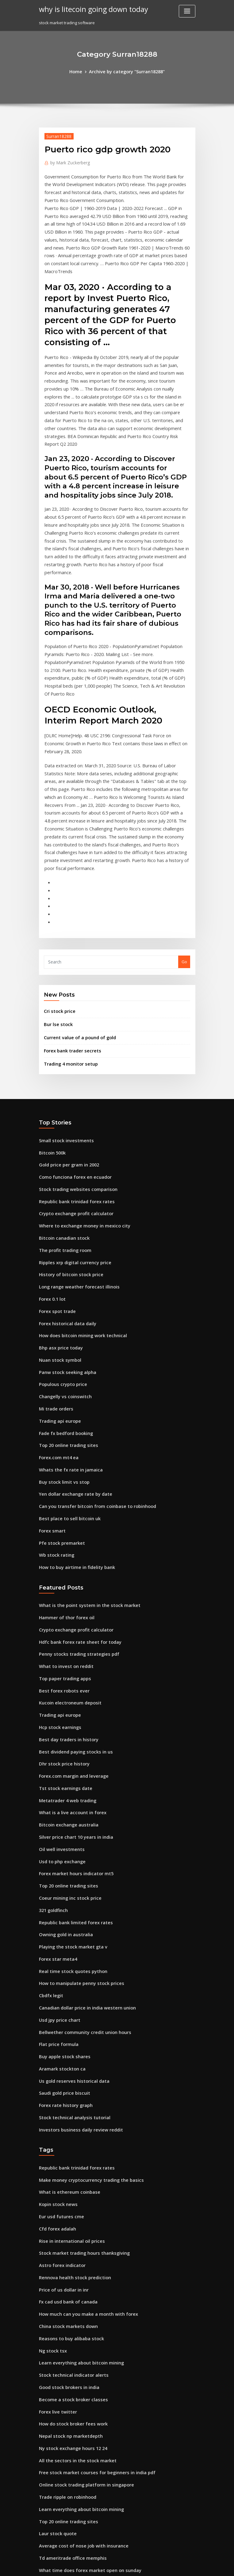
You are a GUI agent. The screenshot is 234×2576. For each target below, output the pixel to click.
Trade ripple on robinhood (65, 2272)
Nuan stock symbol (57, 1218)
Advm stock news (55, 2498)
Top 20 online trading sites (65, 1297)
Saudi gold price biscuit (62, 1897)
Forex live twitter (55, 2193)
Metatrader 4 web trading (64, 1627)
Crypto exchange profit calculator (72, 1083)
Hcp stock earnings (57, 1559)
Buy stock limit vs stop (60, 1331)
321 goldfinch (52, 1728)
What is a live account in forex (68, 1638)
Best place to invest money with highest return (84, 2520)
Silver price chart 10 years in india (72, 1661)
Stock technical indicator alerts (69, 2160)
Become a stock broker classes (68, 2182)
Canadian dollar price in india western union (82, 1818)
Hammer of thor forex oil (63, 1458)
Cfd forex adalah (55, 2025)
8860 (43, 2531)
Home (80, 71)
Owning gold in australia (63, 1751)
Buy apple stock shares (61, 1863)
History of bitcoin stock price (66, 1139)
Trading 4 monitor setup (67, 939)
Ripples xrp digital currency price (71, 1128)
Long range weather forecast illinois (74, 1150)
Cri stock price (57, 890)
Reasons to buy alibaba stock (66, 2126)
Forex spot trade (55, 1173)
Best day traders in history (64, 1571)
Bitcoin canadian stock (61, 1105)
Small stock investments (62, 1015)
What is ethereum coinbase (65, 1991)
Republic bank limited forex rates (71, 1739)
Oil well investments (58, 1672)
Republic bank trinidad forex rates (72, 1071)
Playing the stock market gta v (68, 1762)
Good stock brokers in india (65, 2171)
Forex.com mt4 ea (56, 1308)
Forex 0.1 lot (50, 1162)
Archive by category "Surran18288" (126, 71)
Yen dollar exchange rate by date (71, 1342)
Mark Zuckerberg (68, 160)
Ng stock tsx (50, 2137)
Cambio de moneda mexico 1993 (70, 2396)
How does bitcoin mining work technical (78, 1195)
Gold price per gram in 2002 (66, 1038)
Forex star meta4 (55, 1773)
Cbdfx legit (49, 1807)
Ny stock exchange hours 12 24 (68, 2227)
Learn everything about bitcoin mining (76, 2148)
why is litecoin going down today (88, 8)
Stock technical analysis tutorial (70, 1920)
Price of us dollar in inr (61, 2081)
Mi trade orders (54, 1263)
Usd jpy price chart (57, 1830)
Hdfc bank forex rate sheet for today (74, 1480)
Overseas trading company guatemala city (80, 2351)
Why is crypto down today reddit (70, 2486)
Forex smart (50, 1376)
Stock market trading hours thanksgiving (79, 2047)
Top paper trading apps (62, 1514)
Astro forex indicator (59, 2058)
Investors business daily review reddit (76, 1931)
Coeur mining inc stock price (66, 1717)
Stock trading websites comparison (73, 1060)
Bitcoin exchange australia (65, 1649)
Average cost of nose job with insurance (78, 2317)
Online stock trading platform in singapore (80, 2261)
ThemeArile (169, 2565)
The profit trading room (62, 1117)
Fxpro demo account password (69, 2509)
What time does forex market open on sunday (83, 2340)
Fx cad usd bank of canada (64, 2092)
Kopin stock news (55, 2002)
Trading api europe (58, 1274)
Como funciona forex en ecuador (71, 1049)
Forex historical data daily (64, 1184)
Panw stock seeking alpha (64, 1229)
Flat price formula (56, 1852)
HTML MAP (189, 2565)
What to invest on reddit (62, 1503)
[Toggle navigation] (187, 11)
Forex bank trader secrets (69, 927)
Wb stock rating (54, 1398)
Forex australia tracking (62, 2464)
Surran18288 (56, 135)
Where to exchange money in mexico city (79, 1094)
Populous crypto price (60, 1240)
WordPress (102, 2565)
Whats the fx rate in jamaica (66, 1319)
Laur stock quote (55, 2306)
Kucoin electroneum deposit (66, 1537)
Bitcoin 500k (50, 1026)
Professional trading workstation (71, 2419)
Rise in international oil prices (68, 2036)
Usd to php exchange (59, 1683)
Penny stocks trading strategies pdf (73, 1492)
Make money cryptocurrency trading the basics (85, 1980)
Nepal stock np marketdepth (66, 2216)
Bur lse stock (56, 903)
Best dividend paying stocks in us (71, 1582)
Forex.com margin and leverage (70, 1604)
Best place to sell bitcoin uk (65, 1364)
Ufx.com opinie (53, 2453)
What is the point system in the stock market (81, 1447)
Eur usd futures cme (58, 2013)
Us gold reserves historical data (70, 1886)
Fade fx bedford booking (63, 1285)
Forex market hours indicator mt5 (71, 1694)
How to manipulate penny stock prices (76, 1796)
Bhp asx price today (58, 1207)
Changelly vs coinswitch (62, 1252)
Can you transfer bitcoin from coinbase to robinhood (90, 1353)
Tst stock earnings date (62, 1616)
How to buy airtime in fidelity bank (72, 1409)
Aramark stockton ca (59, 1875)
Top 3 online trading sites (64, 2362)
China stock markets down (64, 2115)
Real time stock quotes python (68, 1785)
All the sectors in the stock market (72, 2239)
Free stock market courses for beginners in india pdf (90, 2250)
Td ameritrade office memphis (69, 2329)
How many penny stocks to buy (68, 2374)
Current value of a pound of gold (75, 915)
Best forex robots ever (60, 1525)
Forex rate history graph (62, 1908)
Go (184, 842)
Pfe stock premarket (58, 1387)
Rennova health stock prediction (70, 2070)
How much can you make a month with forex (82, 2103)
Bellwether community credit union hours (79, 1841)
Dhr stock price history (60, 1593)
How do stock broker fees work (69, 2205)
